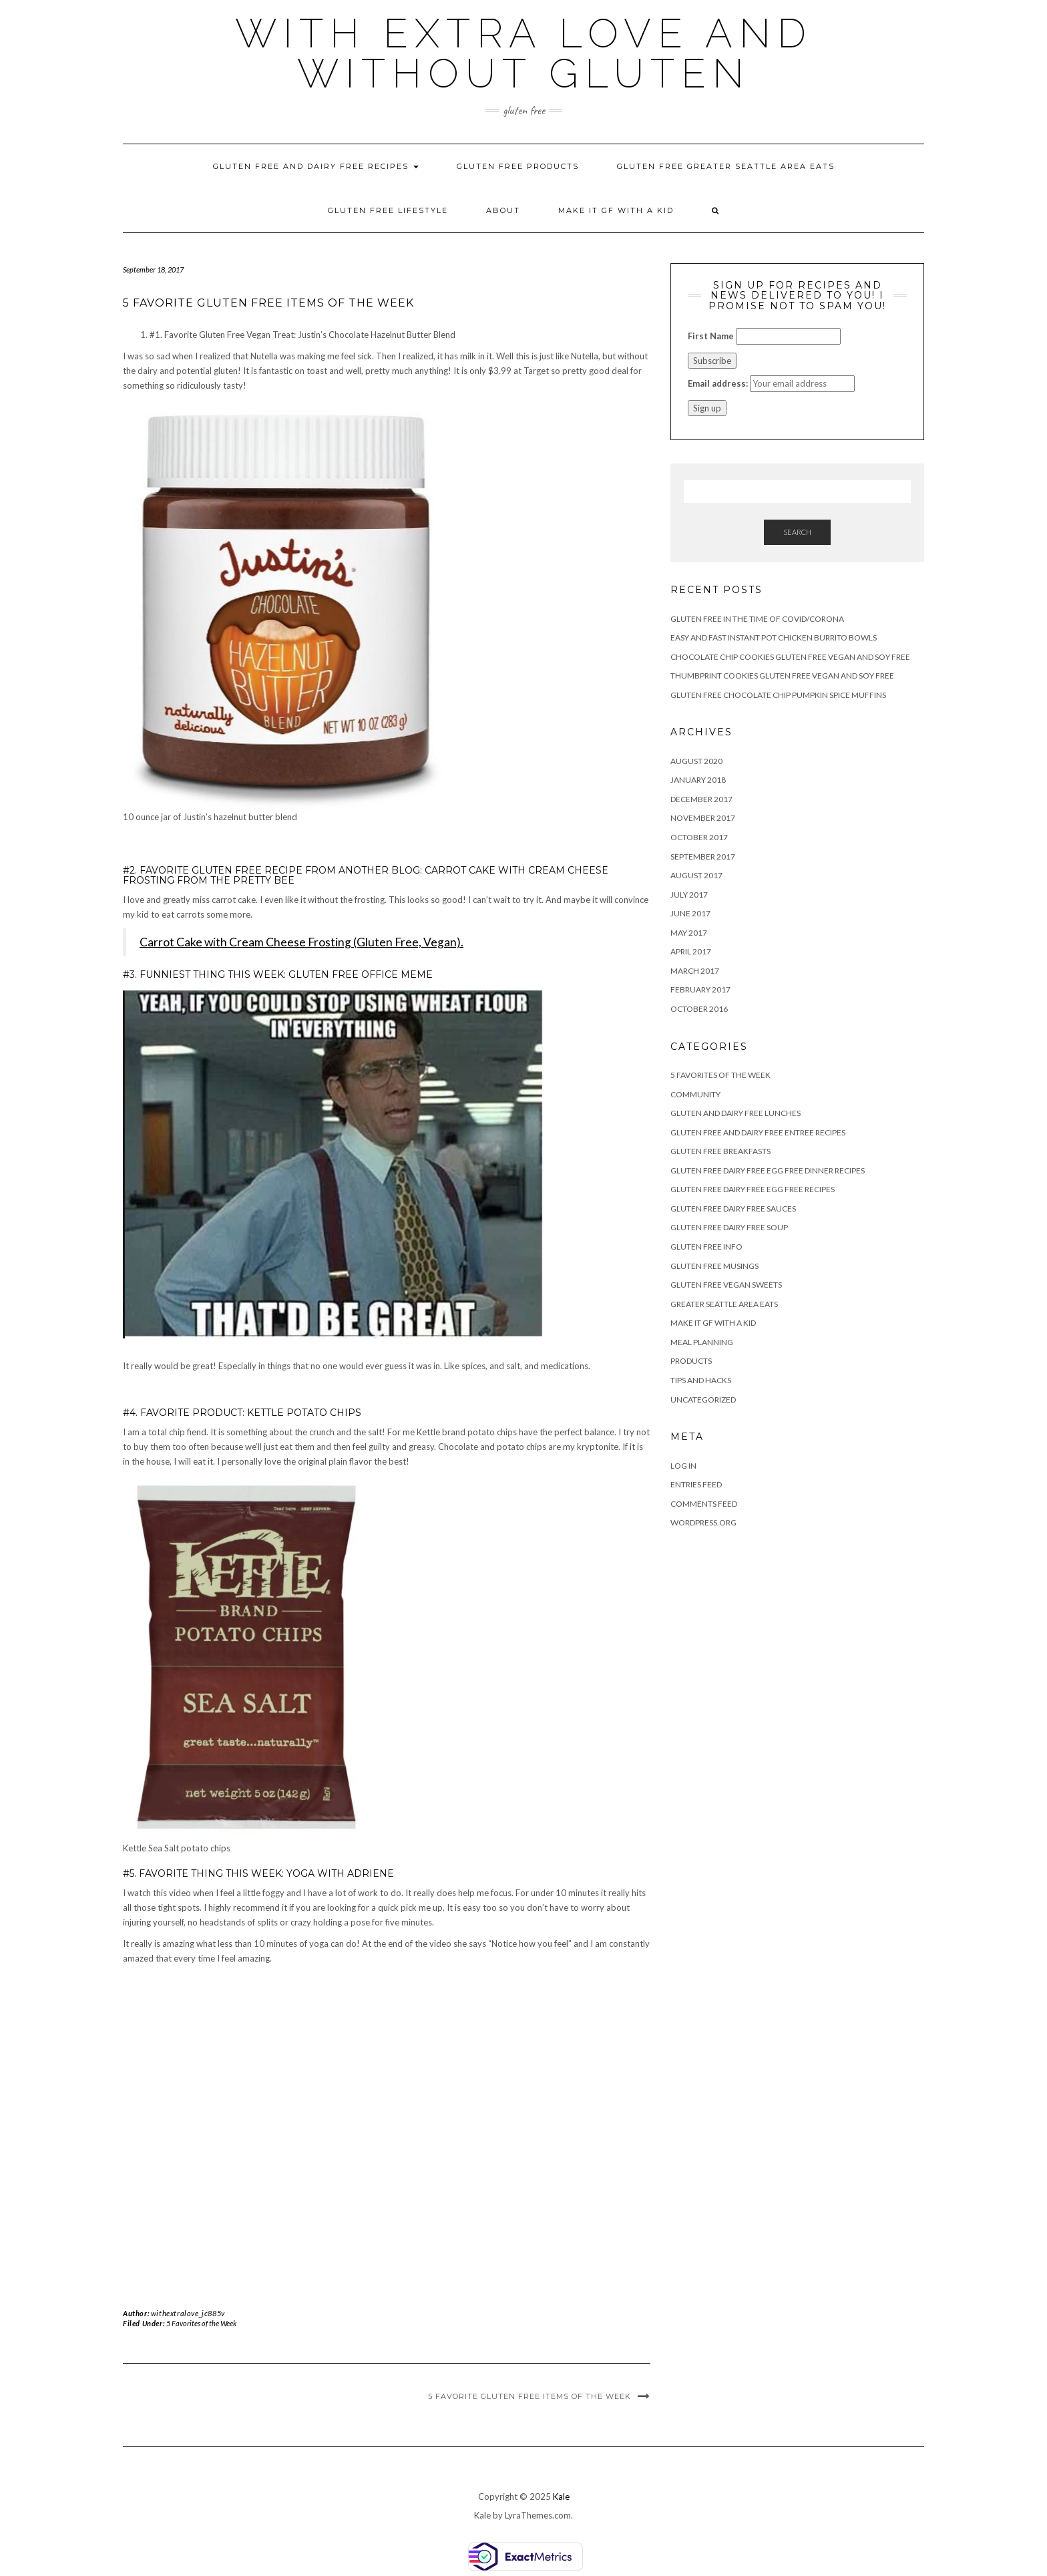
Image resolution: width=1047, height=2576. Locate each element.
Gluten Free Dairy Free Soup (729, 1227)
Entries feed (696, 1484)
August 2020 (696, 761)
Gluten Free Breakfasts (720, 1151)
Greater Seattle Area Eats (724, 1304)
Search (797, 532)
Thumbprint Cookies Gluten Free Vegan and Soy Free (782, 676)
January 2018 (698, 780)
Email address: (718, 383)
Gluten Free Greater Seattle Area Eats (726, 166)
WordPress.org (703, 1522)
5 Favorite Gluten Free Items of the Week (529, 2396)
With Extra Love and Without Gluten (524, 53)
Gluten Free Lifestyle (388, 210)
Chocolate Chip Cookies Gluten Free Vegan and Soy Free (790, 657)
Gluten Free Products (518, 166)
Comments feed (703, 1504)
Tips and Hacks (700, 1380)
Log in (683, 1466)
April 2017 (690, 951)
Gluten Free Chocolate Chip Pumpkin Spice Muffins (778, 695)
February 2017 (700, 989)
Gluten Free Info (706, 1247)
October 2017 (699, 837)
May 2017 (688, 933)
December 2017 (701, 799)
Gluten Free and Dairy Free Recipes (316, 166)
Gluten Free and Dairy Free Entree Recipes (757, 1132)
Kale (561, 2496)
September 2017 (702, 857)
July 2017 (689, 895)
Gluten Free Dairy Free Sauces (733, 1209)
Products (691, 1361)
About (503, 210)
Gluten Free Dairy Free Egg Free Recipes (752, 1189)
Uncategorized (703, 1400)
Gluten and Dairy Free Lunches (735, 1113)
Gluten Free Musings (714, 1266)
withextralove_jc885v (188, 2313)
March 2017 (694, 971)
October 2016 (699, 1009)
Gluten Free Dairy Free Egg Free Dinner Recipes (767, 1170)
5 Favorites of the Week (201, 2323)
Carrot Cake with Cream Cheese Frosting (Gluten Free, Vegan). (301, 942)
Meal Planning (701, 1342)
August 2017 (696, 875)
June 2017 (690, 913)
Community (695, 1094)
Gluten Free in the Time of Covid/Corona (757, 619)
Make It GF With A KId (616, 210)
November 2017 (702, 818)
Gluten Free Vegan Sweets (726, 1285)
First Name (711, 336)
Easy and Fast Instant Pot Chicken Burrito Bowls (773, 637)
